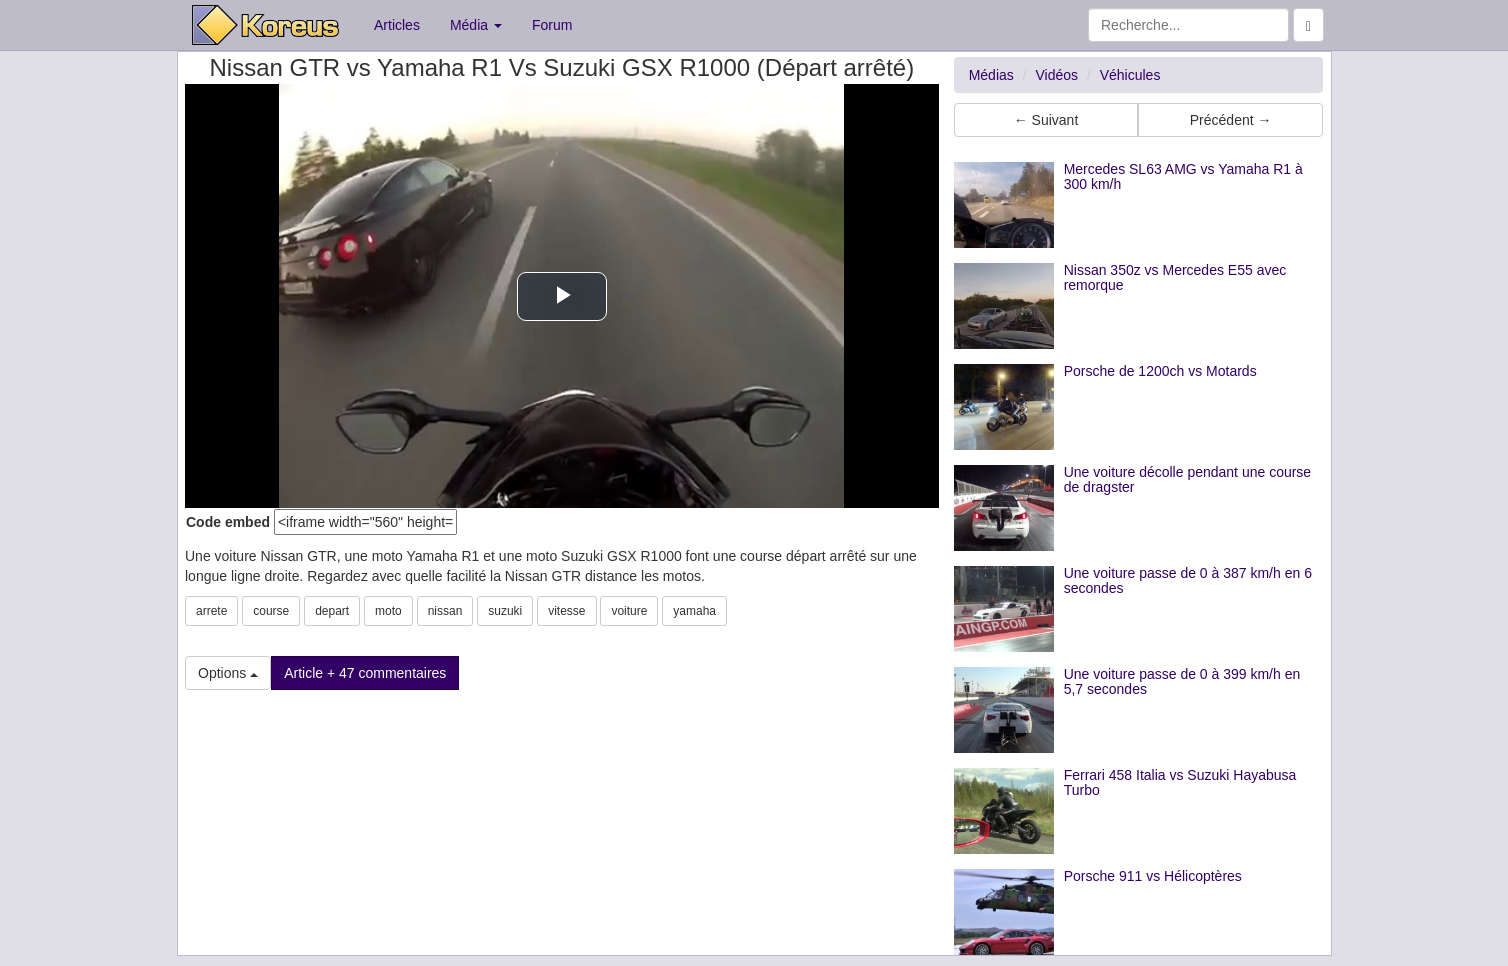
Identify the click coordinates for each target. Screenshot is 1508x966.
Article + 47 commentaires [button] (365, 673)
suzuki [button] (505, 611)
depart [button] (332, 611)
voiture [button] (629, 611)
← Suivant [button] (1046, 120)
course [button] (271, 611)
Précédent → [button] (1231, 120)
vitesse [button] (566, 611)
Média (476, 25)
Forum (552, 25)
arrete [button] (211, 611)
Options (228, 673)
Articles (397, 25)
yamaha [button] (694, 611)
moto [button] (388, 611)
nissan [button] (445, 611)
